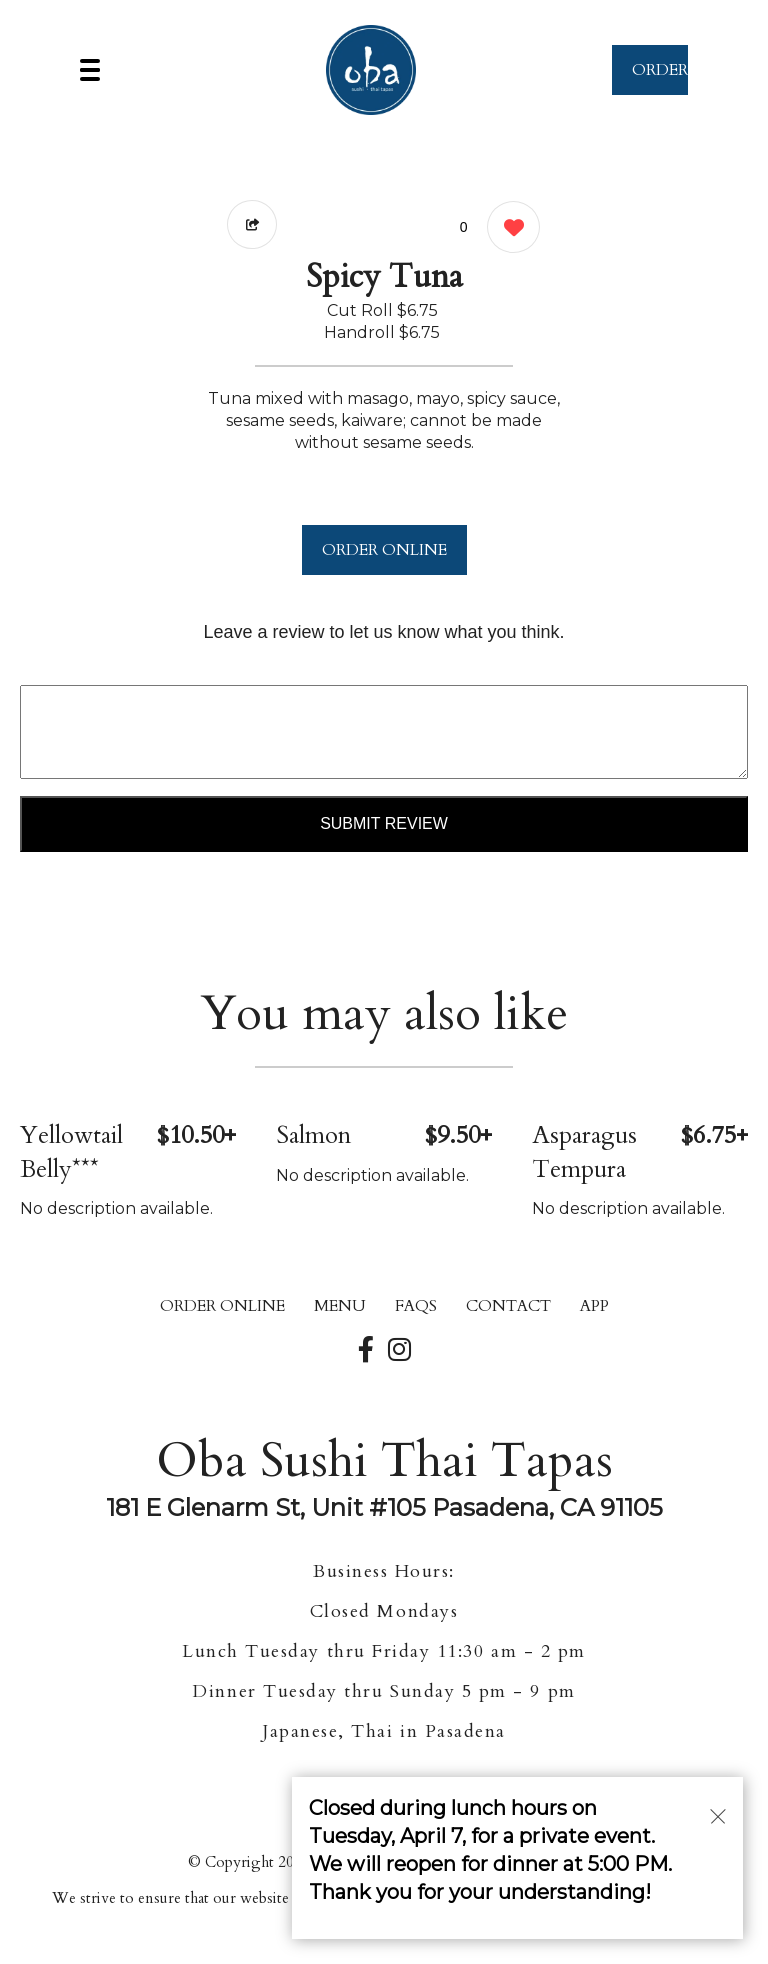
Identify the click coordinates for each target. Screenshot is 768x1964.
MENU (340, 1306)
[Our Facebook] (366, 1351)
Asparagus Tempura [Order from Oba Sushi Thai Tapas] (584, 1152)
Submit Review (384, 823)
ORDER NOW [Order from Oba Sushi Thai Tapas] (660, 77)
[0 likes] (508, 229)
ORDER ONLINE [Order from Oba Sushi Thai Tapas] (222, 1306)
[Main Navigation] (90, 70)
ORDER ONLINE (384, 550)
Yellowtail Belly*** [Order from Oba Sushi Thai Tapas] (71, 1152)
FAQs (416, 1306)
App (594, 1306)
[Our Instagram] (399, 1351)
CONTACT (508, 1306)
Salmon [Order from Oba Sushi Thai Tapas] (313, 1135)
